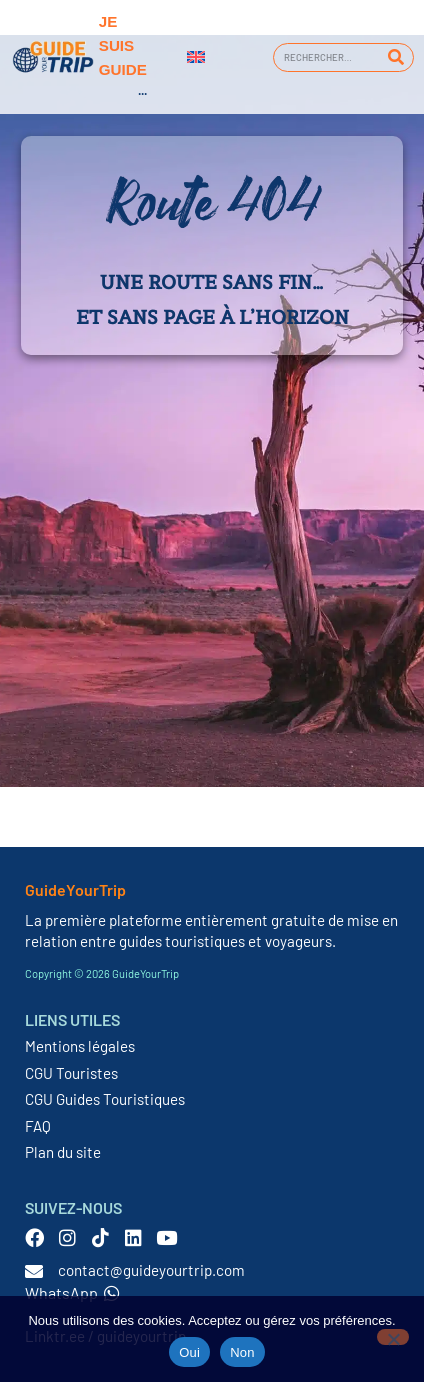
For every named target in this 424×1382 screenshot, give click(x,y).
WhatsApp (72, 1292)
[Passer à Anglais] (196, 57)
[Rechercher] (395, 57)
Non (242, 1352)
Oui (189, 1352)
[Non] (393, 1337)
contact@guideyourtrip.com (151, 1270)
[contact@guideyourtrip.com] (34, 1271)
